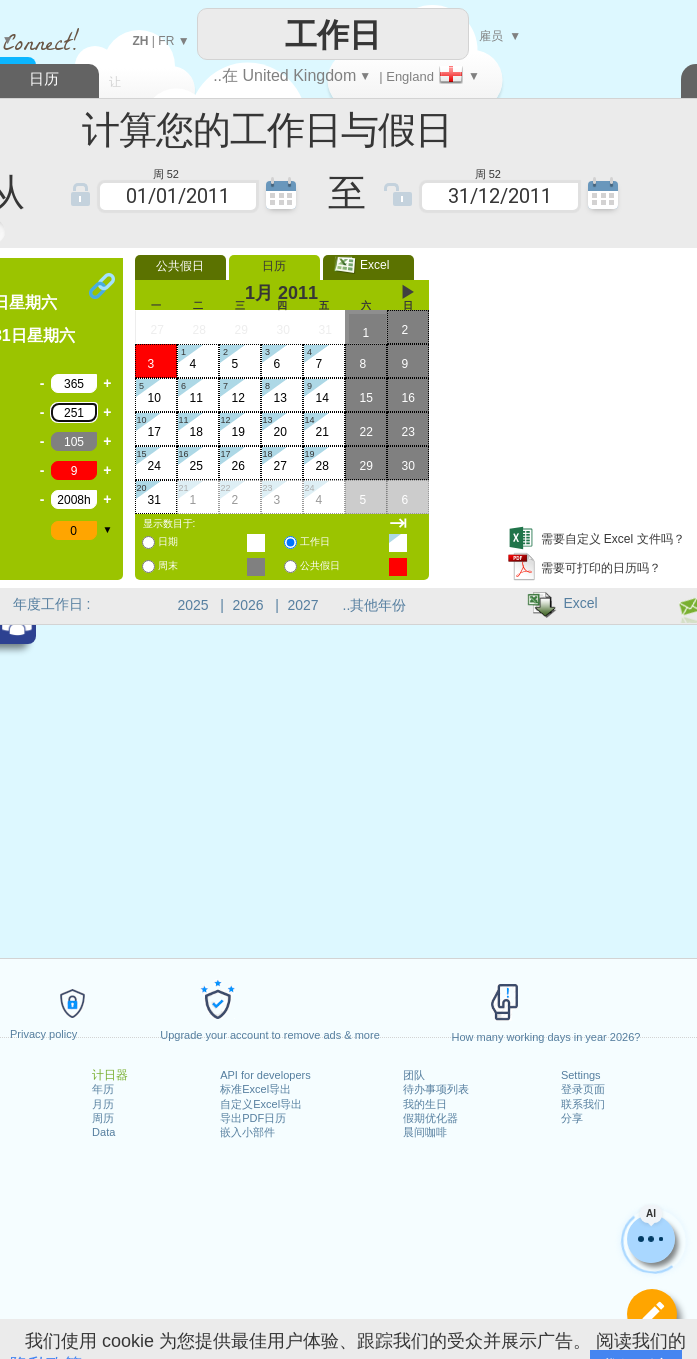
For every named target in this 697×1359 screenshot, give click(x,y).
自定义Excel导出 (261, 1104)
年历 (103, 1089)
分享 (572, 1118)
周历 (103, 1118)
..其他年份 (375, 605)
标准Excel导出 (255, 1089)
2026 (248, 605)
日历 (274, 266)
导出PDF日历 (253, 1118)
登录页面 (583, 1089)
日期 (168, 541)
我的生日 (425, 1104)
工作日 (315, 541)
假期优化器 (430, 1118)
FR (166, 41)
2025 (193, 605)
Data (103, 1132)
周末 (168, 565)
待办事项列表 (436, 1089)
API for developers (265, 1075)
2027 (303, 605)
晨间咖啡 (425, 1132)
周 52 (166, 172)
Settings (581, 1075)
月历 (103, 1104)
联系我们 (583, 1104)
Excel (368, 265)
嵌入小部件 (247, 1132)
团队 (414, 1075)
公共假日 (180, 266)
